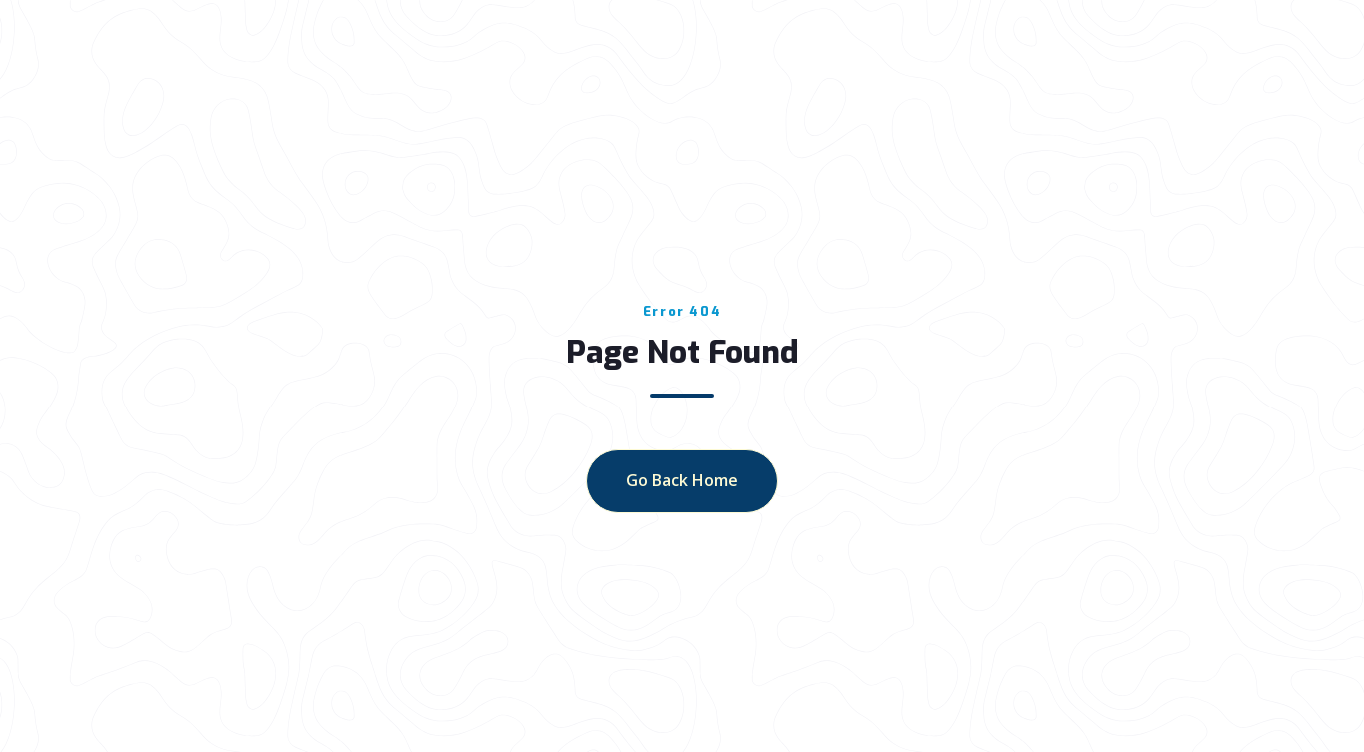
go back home (682, 480)
